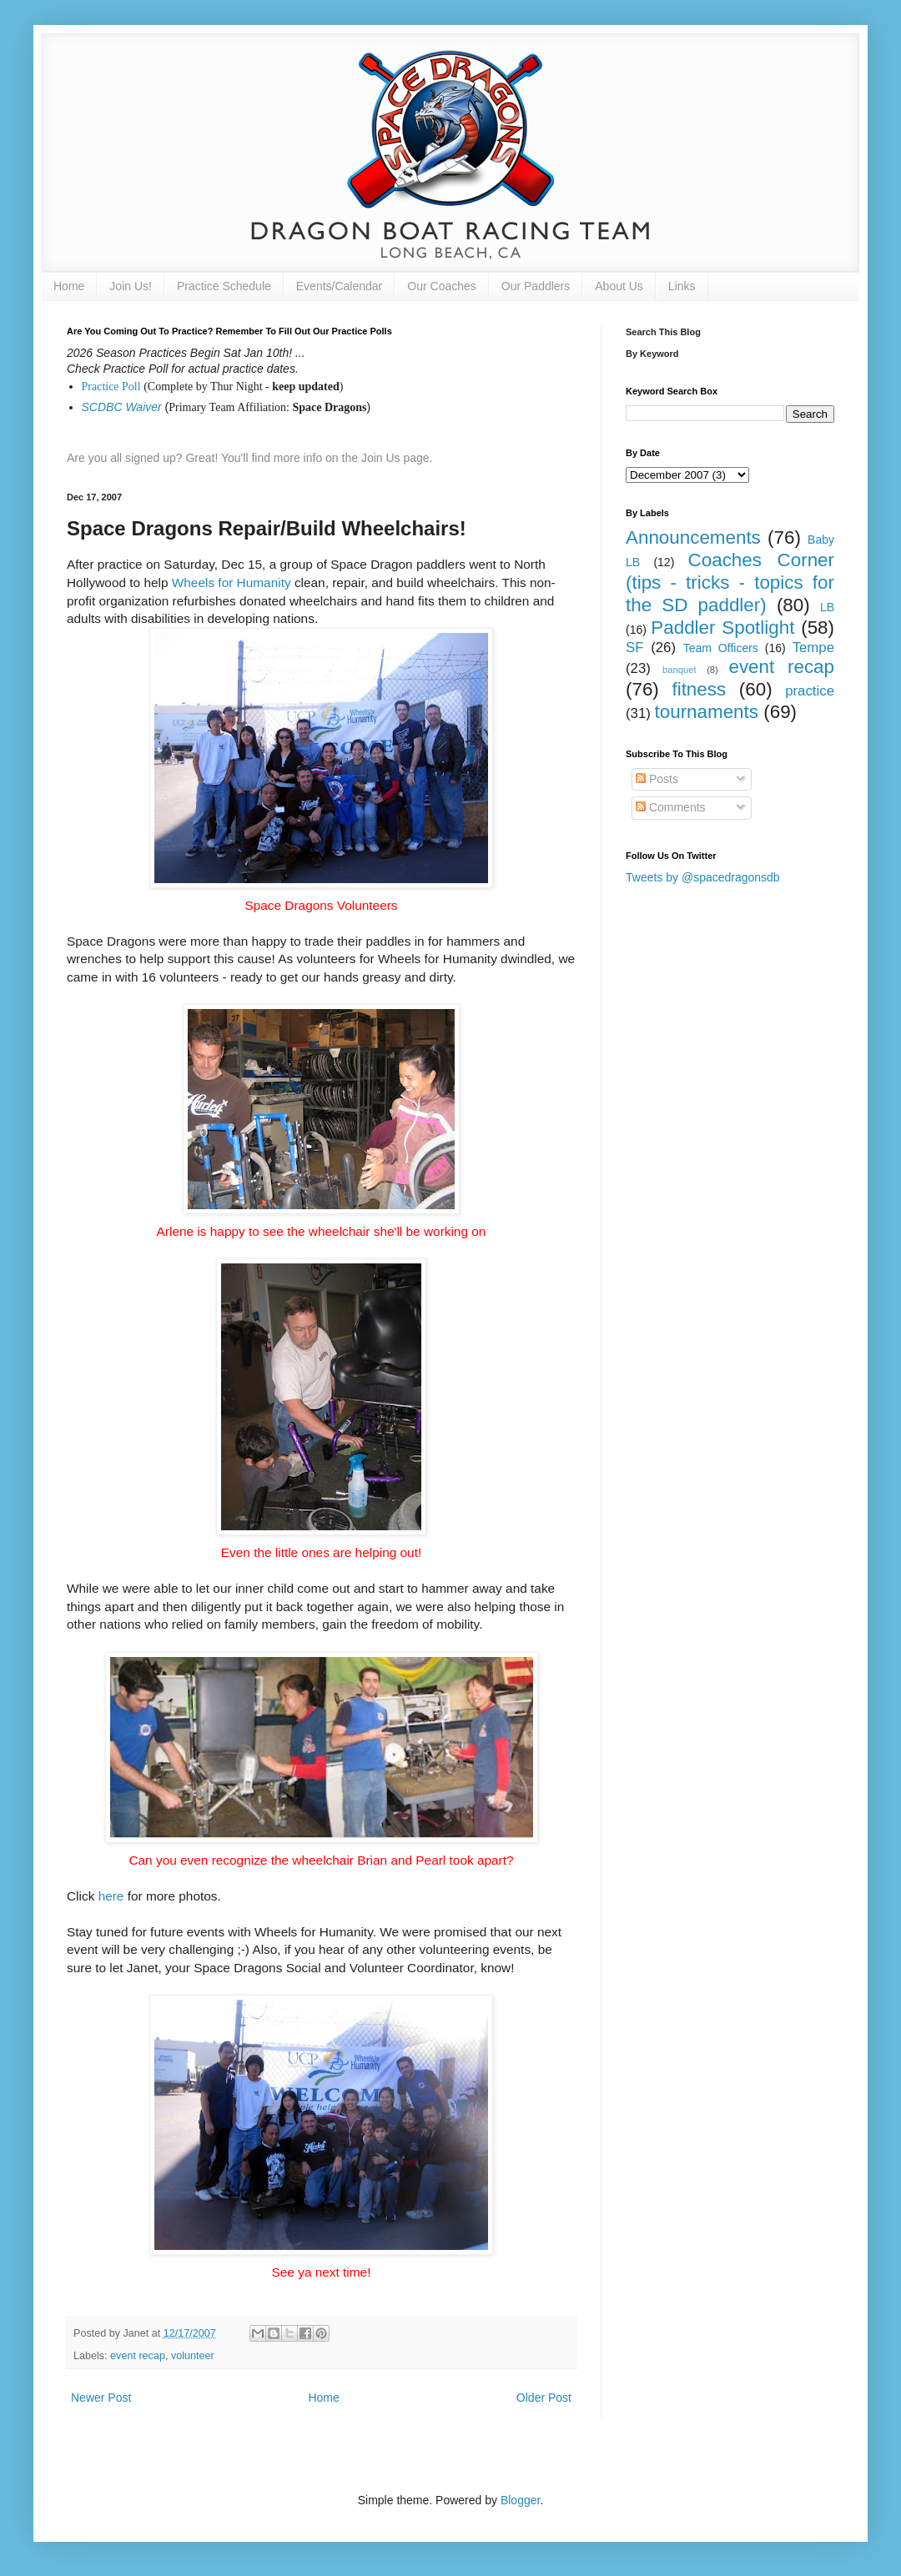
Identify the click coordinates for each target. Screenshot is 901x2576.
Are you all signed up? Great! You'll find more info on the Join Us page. (250, 457)
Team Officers (720, 648)
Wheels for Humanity (231, 582)
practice (809, 691)
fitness (699, 689)
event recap (137, 2356)
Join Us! (130, 286)
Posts (657, 779)
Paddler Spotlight (722, 627)
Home (68, 286)
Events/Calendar (339, 286)
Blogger (520, 2500)
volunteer (192, 2356)
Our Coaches (441, 286)
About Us (619, 286)
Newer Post (101, 2397)
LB (827, 607)
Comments (671, 807)
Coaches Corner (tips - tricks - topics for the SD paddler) (730, 582)
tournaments (706, 711)
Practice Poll (111, 386)
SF (634, 647)
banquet (679, 670)
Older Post (543, 2397)
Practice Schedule (224, 286)
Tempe (813, 647)
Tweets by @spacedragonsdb (703, 877)
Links (682, 286)
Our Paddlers (535, 286)
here (111, 1896)
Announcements (693, 537)
